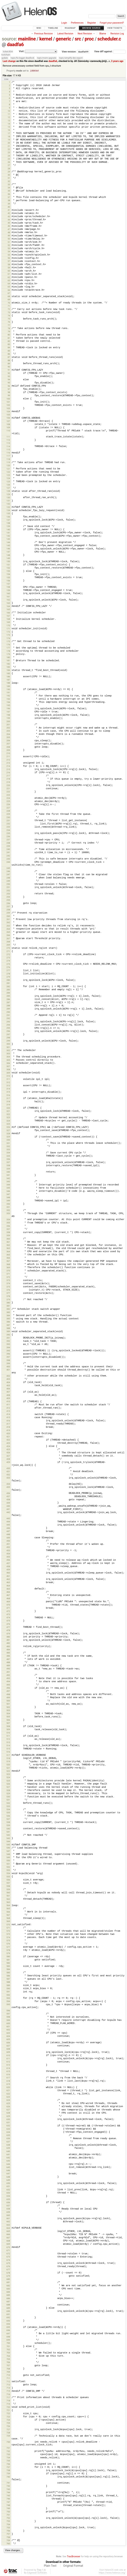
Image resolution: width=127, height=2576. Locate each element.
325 (8, 1124)
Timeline (53, 28)
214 (8, 766)
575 (8, 1941)
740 (8, 2477)
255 (8, 900)
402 (8, 1376)
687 (8, 2302)
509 (8, 1730)
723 (8, 2417)
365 (8, 1255)
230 (8, 817)
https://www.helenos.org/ (112, 2573)
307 (8, 1066)
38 (9, 201)
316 (8, 1095)
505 (8, 1717)
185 (8, 674)
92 (9, 373)
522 (8, 1771)
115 (8, 450)
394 (8, 1348)
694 (8, 2324)
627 (8, 2110)
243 (8, 859)
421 (8, 1437)
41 (9, 210)
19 (9, 140)
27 (9, 165)
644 (8, 2164)
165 (8, 609)
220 (8, 785)
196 (8, 709)
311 (8, 1079)
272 (8, 955)
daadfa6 (15, 44)
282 (8, 987)
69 (9, 300)
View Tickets (114, 28)
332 (8, 1146)
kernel (45, 39)
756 (8, 2531)
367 (8, 1261)
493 (8, 1678)
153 (8, 571)
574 (8, 1937)
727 (8, 2430)
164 (8, 606)
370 (8, 1271)
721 (8, 2410)
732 (8, 2451)
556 (8, 1880)
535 (8, 1813)
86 (9, 354)
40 (9, 207)
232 (8, 824)
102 (8, 405)
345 (8, 1188)
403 (8, 1379)
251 (8, 887)
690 (8, 2311)
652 (8, 2190)
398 (8, 1360)
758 (8, 2537)
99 (9, 396)
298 (8, 1038)
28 (9, 169)
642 (8, 2158)
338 (8, 1166)
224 (8, 798)
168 (8, 619)
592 (8, 1995)
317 (8, 1098)
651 (8, 2186)
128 (8, 491)
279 (8, 977)
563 (8, 1902)
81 (9, 338)
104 (8, 412)
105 (8, 415)
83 (9, 344)
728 (8, 2433)
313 (8, 1086)
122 (8, 472)
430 (8, 1468)
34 (9, 188)
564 (8, 1905)
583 (8, 1966)
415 (8, 1417)
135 (8, 514)
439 (8, 1503)
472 (8, 1611)
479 (8, 1634)
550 (8, 1861)
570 (8, 1925)
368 (8, 1264)
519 (8, 1762)
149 (8, 558)
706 (8, 2362)
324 (8, 1121)
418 (8, 1427)
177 (8, 648)
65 (9, 287)
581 (8, 1960)
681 (8, 2282)
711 (8, 2378)
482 (8, 1643)
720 (8, 2407)
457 (8, 1563)
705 (8, 2359)
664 (8, 2228)
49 (9, 236)
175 (8, 642)
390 (8, 1335)
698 (8, 2337)
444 (8, 1522)
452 (8, 1547)
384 (8, 1316)
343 (8, 1182)
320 (8, 1108)
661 (8, 2218)
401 (8, 1370)
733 (8, 2455)
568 (8, 1918)
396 (8, 1354)
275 (8, 964)
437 (8, 1496)
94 (9, 380)
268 (8, 942)
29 (9, 172)
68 (9, 296)
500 (8, 1701)
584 (8, 1969)
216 (8, 773)
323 (8, 1118)
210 (8, 753)
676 (8, 2266)
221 (8, 789)
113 (8, 443)
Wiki (38, 28)
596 (8, 2011)
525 (8, 1781)
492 (8, 1675)
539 (8, 1825)
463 (8, 1582)
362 (8, 1245)
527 (8, 1787)
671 (8, 2251)
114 (8, 446)
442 (8, 1512)
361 (8, 1242)
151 (8, 565)
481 (8, 1640)
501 (8, 1704)
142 (8, 536)
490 (8, 1669)
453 (8, 1551)
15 (9, 127)
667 (8, 2238)
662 (8, 2222)
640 (8, 2151)
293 (8, 1022)
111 (8, 437)
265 (8, 932)
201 (8, 725)
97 (9, 389)
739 (8, 2474)
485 (8, 1653)
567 (8, 1915)
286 (8, 999)
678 (8, 2273)
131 (8, 501)
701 (8, 2346)
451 (8, 1544)
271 (8, 951)
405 (8, 1386)
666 (8, 2234)
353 (8, 1213)
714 (8, 2388)
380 (8, 1303)
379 (8, 1300)
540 (8, 1829)
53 (9, 248)
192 (8, 696)
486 (8, 1656)
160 (8, 594)
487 (8, 1659)
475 (8, 1621)
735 (8, 2461)
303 (8, 1054)
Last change (9, 61)
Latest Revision (65, 33)
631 (8, 2123)
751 (8, 2515)
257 (8, 907)
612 (8, 2062)
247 (8, 875)
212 (8, 760)
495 (8, 1685)
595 (8, 2005)
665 (8, 2231)
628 (8, 2113)
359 (8, 1236)
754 (8, 2525)
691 (8, 2314)
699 (8, 2340)
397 (8, 1357)
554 (8, 1873)
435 (8, 1487)
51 (9, 242)
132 (8, 504)
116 (8, 453)
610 (8, 2055)
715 (8, 2391)
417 (8, 1424)
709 (8, 2372)
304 (8, 1057)
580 (8, 1957)
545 (8, 1845)
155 (8, 578)
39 (9, 204)
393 (8, 1344)
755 (8, 2528)
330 (8, 1140)
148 (8, 555)
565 (8, 1909)
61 (9, 274)
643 (8, 2161)
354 (8, 1220)
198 (8, 715)
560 (8, 1893)
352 (8, 1210)
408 (8, 1395)
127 (8, 488)
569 (8, 1921)
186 (8, 677)
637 (8, 2142)
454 (8, 1554)
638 (8, 2145)
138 (8, 523)
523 (8, 1774)
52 (9, 245)
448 (8, 1534)
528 (8, 1790)
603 (8, 2033)
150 (8, 562)
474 (8, 1618)
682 (8, 2286)
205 (8, 737)
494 (8, 1682)
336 (8, 1159)
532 (8, 1803)
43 (9, 217)
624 (8, 2100)
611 (8, 2059)
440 (8, 1506)
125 (8, 482)
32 (9, 181)
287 (8, 1003)
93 (9, 376)
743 (8, 2489)
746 (8, 2499)
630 (8, 2119)
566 (8, 1912)
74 (9, 316)
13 (9, 121)
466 (8, 1592)
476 (8, 1624)
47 (9, 229)
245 (8, 868)
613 (8, 2065)
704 (8, 2356)
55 (9, 255)
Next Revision (85, 33)
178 (8, 651)
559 (8, 1890)
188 (8, 683)
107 (8, 421)
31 (9, 178)
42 (9, 213)
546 (8, 1848)
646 (8, 2171)
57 (9, 261)
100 (8, 399)
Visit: (21, 51)
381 (8, 1306)
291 (8, 1015)
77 (9, 325)
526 (8, 1784)
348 (8, 1198)
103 (8, 408)
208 (8, 747)
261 (8, 919)
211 (8, 757)
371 (8, 1274)
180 (8, 657)
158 (8, 587)
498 (8, 1694)
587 (8, 1979)
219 (8, 782)
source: (9, 39)
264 (8, 929)
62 (9, 277)
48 (9, 233)
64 (9, 284)
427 (8, 1456)
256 (8, 903)
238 (8, 843)
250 (8, 884)
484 (8, 1650)
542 (8, 1835)
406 (8, 1389)
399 (8, 1364)
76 (9, 322)
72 (9, 309)
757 (8, 2534)
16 (9, 130)
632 (8, 2126)
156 (8, 581)
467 (8, 1595)
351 (8, 1207)
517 (8, 1755)
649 (8, 2180)
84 (9, 348)
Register (91, 22)
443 (8, 1519)
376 (8, 1290)
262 (8, 923)
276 (8, 967)
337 (8, 1162)
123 (8, 475)
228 (8, 811)
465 (8, 1589)
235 (8, 833)
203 (8, 731)
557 (8, 1883)
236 (8, 837)
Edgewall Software (37, 2573)
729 (8, 2436)
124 (8, 478)
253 (8, 894)
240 (8, 849)
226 (8, 805)
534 (8, 1810)
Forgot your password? (112, 22)
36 (9, 194)
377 (8, 1293)
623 (8, 2097)
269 (8, 945)
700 (8, 2343)
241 (8, 852)
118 (8, 459)
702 (8, 2350)
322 (8, 1114)
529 (8, 1794)
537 (8, 1819)
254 (8, 897)
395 (8, 1351)
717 (8, 2398)
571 (8, 1928)
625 (8, 2103)
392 (8, 1341)
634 (8, 2132)
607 (8, 2046)
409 (8, 1398)
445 (8, 1525)
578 (8, 1950)
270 (8, 948)
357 (8, 1229)
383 (8, 1312)
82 (9, 341)
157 (8, 584)
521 (8, 1768)
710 (8, 2375)
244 (8, 862)
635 (8, 2135)
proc (89, 39)
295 (8, 1028)
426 (8, 1453)
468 (8, 1599)
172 (8, 632)
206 (8, 741)
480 (8, 1637)
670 (8, 2247)
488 (8, 1662)
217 (8, 776)
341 (8, 1175)
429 (8, 1462)
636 (8, 2138)
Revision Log (117, 33)
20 (9, 143)
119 (8, 462)
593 (8, 1998)
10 (9, 111)
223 (8, 795)
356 (8, 1226)
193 (8, 699)
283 (8, 990)
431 (8, 1472)
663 (8, 2225)
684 (8, 2292)
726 (8, 2426)
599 (8, 2020)
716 (8, 2394)
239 (8, 846)
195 (8, 705)
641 (8, 2155)
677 (8, 2270)
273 (8, 958)
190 (8, 689)
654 (8, 2196)
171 (8, 629)
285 (8, 996)
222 (8, 792)
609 (8, 2052)
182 (8, 664)
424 (8, 1446)
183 (8, 667)
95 (9, 383)
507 (8, 1723)
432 (8, 1475)
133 (8, 507)
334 (8, 1153)
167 (8, 616)
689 (8, 2308)
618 (8, 2081)
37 (9, 197)
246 (8, 871)
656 (8, 2203)
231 (8, 821)
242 (8, 856)
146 (8, 549)
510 (8, 1733)
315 (8, 1092)
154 (8, 574)
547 (8, 1851)
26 (9, 162)
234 (8, 830)
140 (8, 530)
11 (9, 114)
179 (8, 654)
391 (8, 1338)
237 (8, 840)
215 (8, 769)
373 (8, 1280)
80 (9, 335)
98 (9, 392)
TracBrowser (73, 2556)
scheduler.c (109, 39)
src (78, 39)
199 (8, 718)
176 (8, 645)
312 (8, 1083)
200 (8, 722)
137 (8, 520)
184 (8, 670)
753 (8, 2521)
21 (9, 146)
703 (8, 2353)
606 (8, 2043)
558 (8, 1886)
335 (8, 1156)
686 (8, 2298)
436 (8, 1493)
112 (8, 440)
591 (8, 1992)
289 (8, 1009)
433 (8, 1478)
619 (8, 2084)
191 (8, 693)
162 (8, 600)
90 (9, 367)
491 (8, 1672)
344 (8, 1185)
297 (8, 1035)
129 (8, 494)
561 (8, 1896)
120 (8, 466)
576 (8, 1944)
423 (8, 1443)
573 (8, 1934)
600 (8, 2023)
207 (8, 744)
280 (8, 980)
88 (9, 361)
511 (8, 1736)
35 (9, 191)
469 (8, 1602)
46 (9, 226)
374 (8, 1284)
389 (8, 1331)
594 (8, 2001)
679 (8, 2276)
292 (8, 1018)
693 (8, 2321)
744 (8, 2493)
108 (8, 424)
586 (8, 1976)
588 (8, 1982)
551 (8, 1864)
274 (8, 961)
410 (8, 1402)
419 (8, 1430)
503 (8, 1710)
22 (9, 149)
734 (8, 2458)
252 (8, 891)
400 (8, 1367)
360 (8, 1239)
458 (8, 1567)
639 (8, 2148)
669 (8, 2244)
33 (9, 185)
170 (8, 626)
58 (9, 265)
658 (8, 2209)
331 (8, 1143)
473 (8, 1614)
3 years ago (117, 61)
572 (8, 1931)
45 (9, 223)
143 (8, 539)
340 (8, 1172)
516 (8, 1752)
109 (8, 428)
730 (8, 2442)
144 (8, 542)
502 (8, 1707)
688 (8, 2305)
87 (9, 357)
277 (8, 970)
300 (8, 1044)
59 (9, 268)
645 (8, 2167)
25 (9, 159)
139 (8, 526)
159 (8, 590)
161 (8, 597)
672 (8, 2254)
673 (8, 2257)
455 (8, 1557)
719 (8, 2404)
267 (8, 939)
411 (8, 1405)
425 (8, 1450)
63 (9, 281)
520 (8, 1765)
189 (8, 686)
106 (8, 418)
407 (8, 1392)
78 (9, 328)
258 (8, 910)
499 (8, 1698)
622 (8, 2094)
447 (8, 1531)
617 (8, 2078)
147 (8, 552)
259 (8, 913)
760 (8, 2544)
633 (8, 2129)
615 (8, 2071)
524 (8, 1777)
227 (8, 808)
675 (8, 2263)
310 (8, 1076)
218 (8, 779)
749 (8, 2508)
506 (8, 1720)
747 (8, 2502)
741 (8, 2483)
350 (8, 1204)
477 (8, 1627)
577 (8, 1947)
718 (8, 2401)
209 (8, 750)
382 (8, 1309)
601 (8, 2027)
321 (8, 1111)
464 (8, 1586)
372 (8, 1277)
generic (63, 39)
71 (9, 306)
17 (9, 133)
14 (9, 124)
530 (8, 1797)
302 (8, 1050)
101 (8, 402)
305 (8, 1060)
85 (9, 351)
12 (9, 117)
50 (9, 239)
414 (8, 1414)
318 (8, 1102)
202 (8, 728)
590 (8, 1989)
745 (8, 2496)
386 (8, 1322)
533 (8, 1806)
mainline (27, 39)
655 (8, 2199)
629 (8, 2116)
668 (8, 2241)
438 (8, 1500)
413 (8, 1411)
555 (8, 1877)
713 (8, 2385)
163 (8, 603)
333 (8, 1150)
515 (8, 1749)
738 (8, 2470)
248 (8, 878)
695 (8, 2327)
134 (8, 510)
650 (8, 2183)
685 (8, 2295)
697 (8, 2334)
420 (8, 1434)
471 (8, 1608)
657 (8, 2206)
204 (8, 734)
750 (8, 2512)
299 (8, 1041)
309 (8, 1073)
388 (8, 1328)
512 (8, 1739)
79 (9, 332)
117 (8, 456)
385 (8, 1319)
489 (8, 1666)
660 (8, 2215)
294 (8, 1025)
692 (8, 2318)
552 (8, 1867)
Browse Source (91, 28)
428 (8, 1459)
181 (8, 661)
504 (8, 1714)
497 (8, 1691)
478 (8, 1630)
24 (9, 156)
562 (8, 1899)
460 (8, 1573)
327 (8, 1130)
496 (8, 1688)
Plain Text (50, 2566)
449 (8, 1538)
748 (8, 2505)
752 (8, 2518)
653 (8, 2193)
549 (8, 1857)
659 (8, 2212)
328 (8, 1134)
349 (8, 1201)
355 (8, 1223)
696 (8, 2330)
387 (8, 1325)
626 (8, 2107)
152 (8, 568)
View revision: (69, 51)
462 (8, 1579)
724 (8, 2420)
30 (9, 175)
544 (8, 1842)
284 (8, 993)
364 (8, 1252)
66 (9, 290)
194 (8, 702)
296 (8, 1031)
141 (8, 533)
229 (8, 814)
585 (8, 1973)
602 (8, 2030)
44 (9, 220)
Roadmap (70, 28)
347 (8, 1194)
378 (8, 1296)
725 (8, 2423)
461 (8, 1576)
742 (8, 2486)
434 (8, 1484)
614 (8, 2068)
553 (8, 1870)
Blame (102, 33)
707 (8, 2366)
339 (8, 1169)
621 (8, 2091)
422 (8, 1440)
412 (8, 1408)
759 (8, 2540)
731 (8, 2448)
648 (8, 2177)
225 (8, 801)
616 (8, 2075)
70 (9, 303)
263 (8, 926)
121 (8, 469)
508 (8, 1726)
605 (8, 2039)
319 (8, 1105)
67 (9, 293)
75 (9, 319)
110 (8, 431)
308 (8, 1070)
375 (8, 1287)
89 (9, 364)
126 (8, 485)
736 (8, 2464)
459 (8, 1570)
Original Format (73, 2566)
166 (8, 613)
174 (8, 638)
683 (8, 2289)
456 (8, 1560)
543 (8, 1838)
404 (8, 1382)
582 (8, 1963)
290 (8, 1012)
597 (8, 2014)
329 (8, 1137)
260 (8, 916)
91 (9, 370)
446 (8, 1528)
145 (8, 546)
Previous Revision (43, 33)
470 (8, 1605)
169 (8, 622)
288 (8, 1006)
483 (8, 1647)
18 (9, 137)
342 (8, 1178)
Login (64, 22)
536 (8, 1816)
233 (8, 827)
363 (8, 1248)
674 (8, 2260)
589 (8, 1985)
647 (8, 2174)
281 (8, 983)
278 (8, 974)
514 (8, 1746)
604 (8, 2036)
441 (8, 1509)
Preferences (77, 22)
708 (8, 2369)
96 (9, 386)
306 (8, 1063)
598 (8, 2017)
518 (8, 1758)
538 (8, 1822)
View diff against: (110, 51)
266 (8, 935)
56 (9, 258)
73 (9, 313)
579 (8, 1953)
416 (8, 1421)
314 (8, 1089)
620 (8, 2087)
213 (8, 763)
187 (8, 680)
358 (8, 1232)
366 (8, 1258)
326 (8, 1127)
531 (8, 1800)
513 (8, 1742)
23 (9, 153)
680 (8, 2279)
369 (8, 1268)
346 (8, 1191)
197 (8, 712)
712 (8, 2382)
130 (8, 498)
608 (8, 2049)
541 (8, 1832)
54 (9, 252)
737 (8, 2467)
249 (8, 881)
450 (8, 1541)
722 (8, 2414)
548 (8, 1854)
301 (8, 1047)
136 (8, 517)
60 (9, 271)
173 (8, 635)
